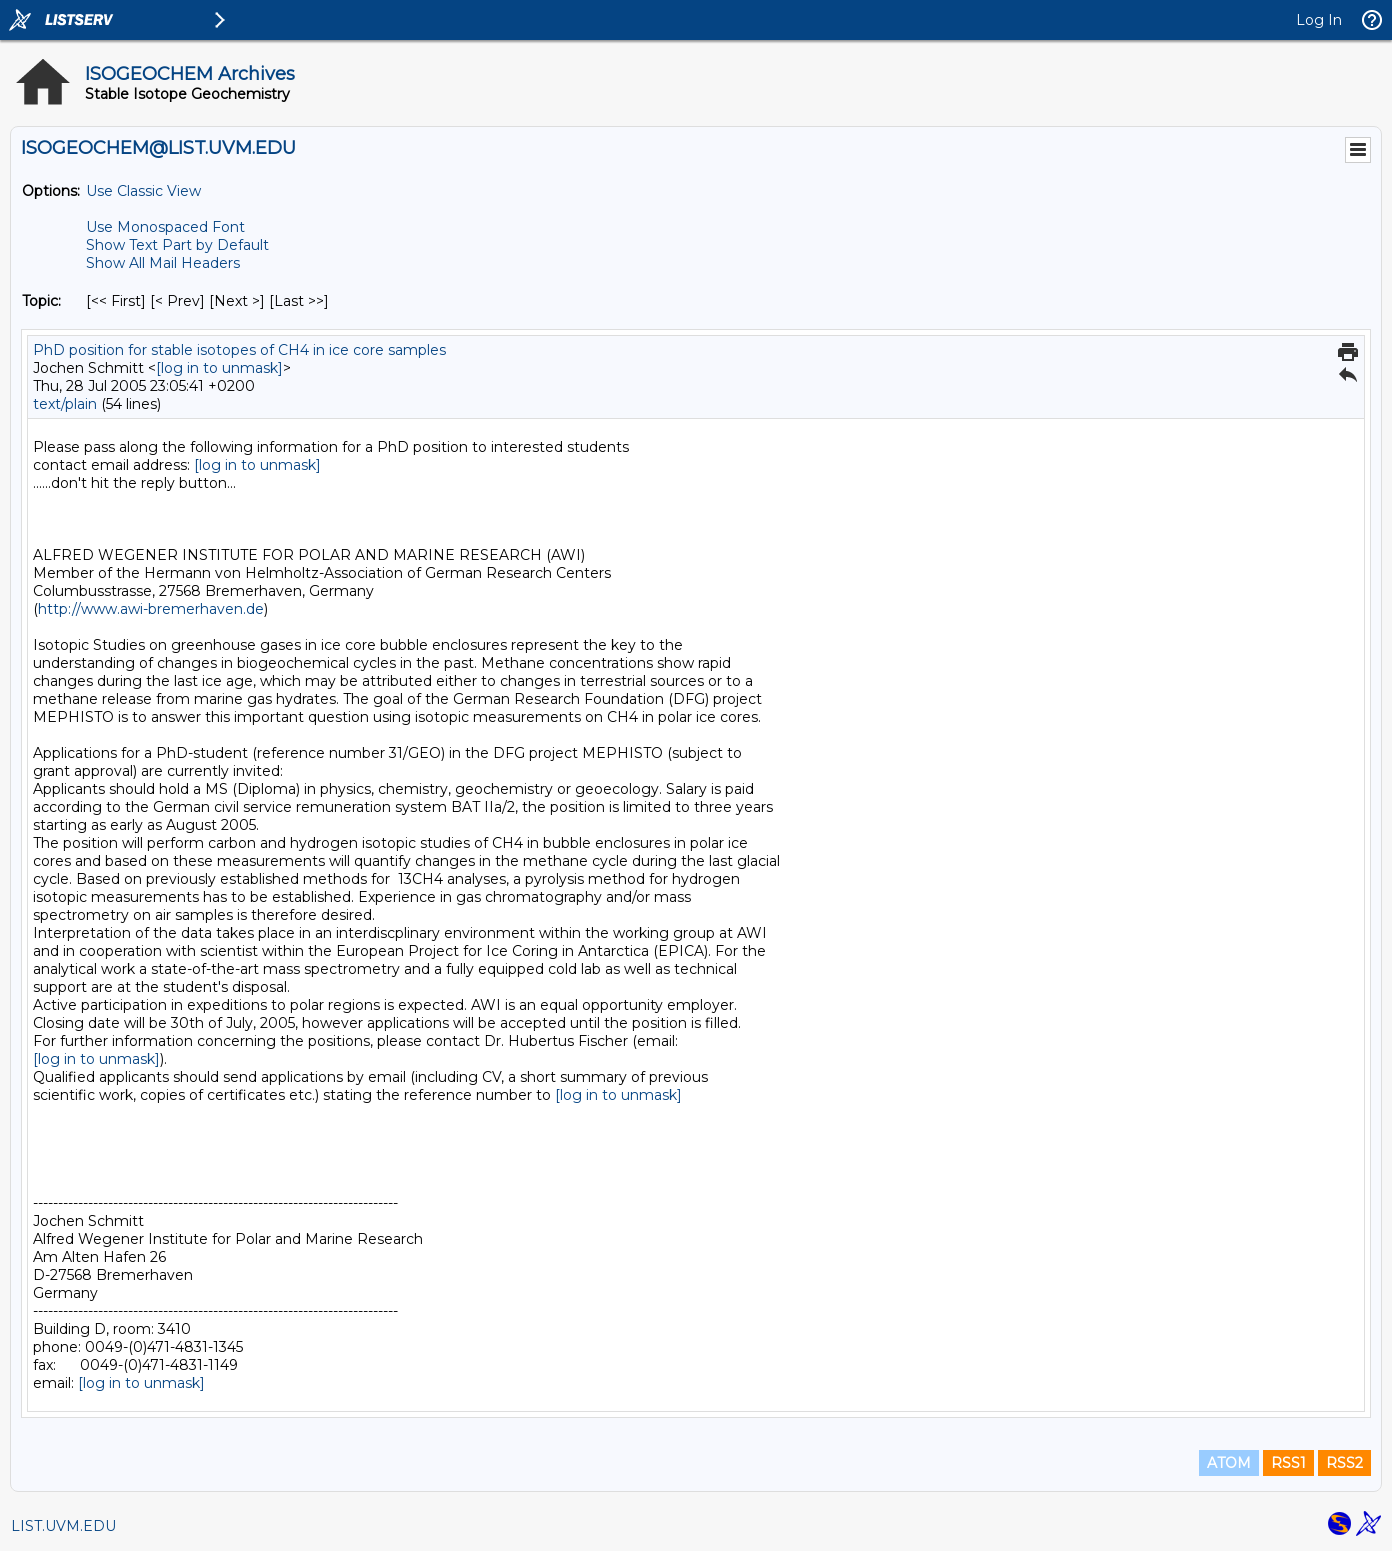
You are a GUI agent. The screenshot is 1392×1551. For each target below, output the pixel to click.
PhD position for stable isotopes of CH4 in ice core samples (239, 350)
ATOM (1229, 1463)
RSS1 (1288, 1463)
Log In (1319, 20)
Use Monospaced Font (165, 227)
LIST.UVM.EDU (63, 1526)
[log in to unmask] (219, 368)
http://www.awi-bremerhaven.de (151, 609)
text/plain (65, 404)
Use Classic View (143, 191)
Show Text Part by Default (177, 245)
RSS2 (1344, 1463)
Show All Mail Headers (163, 263)
